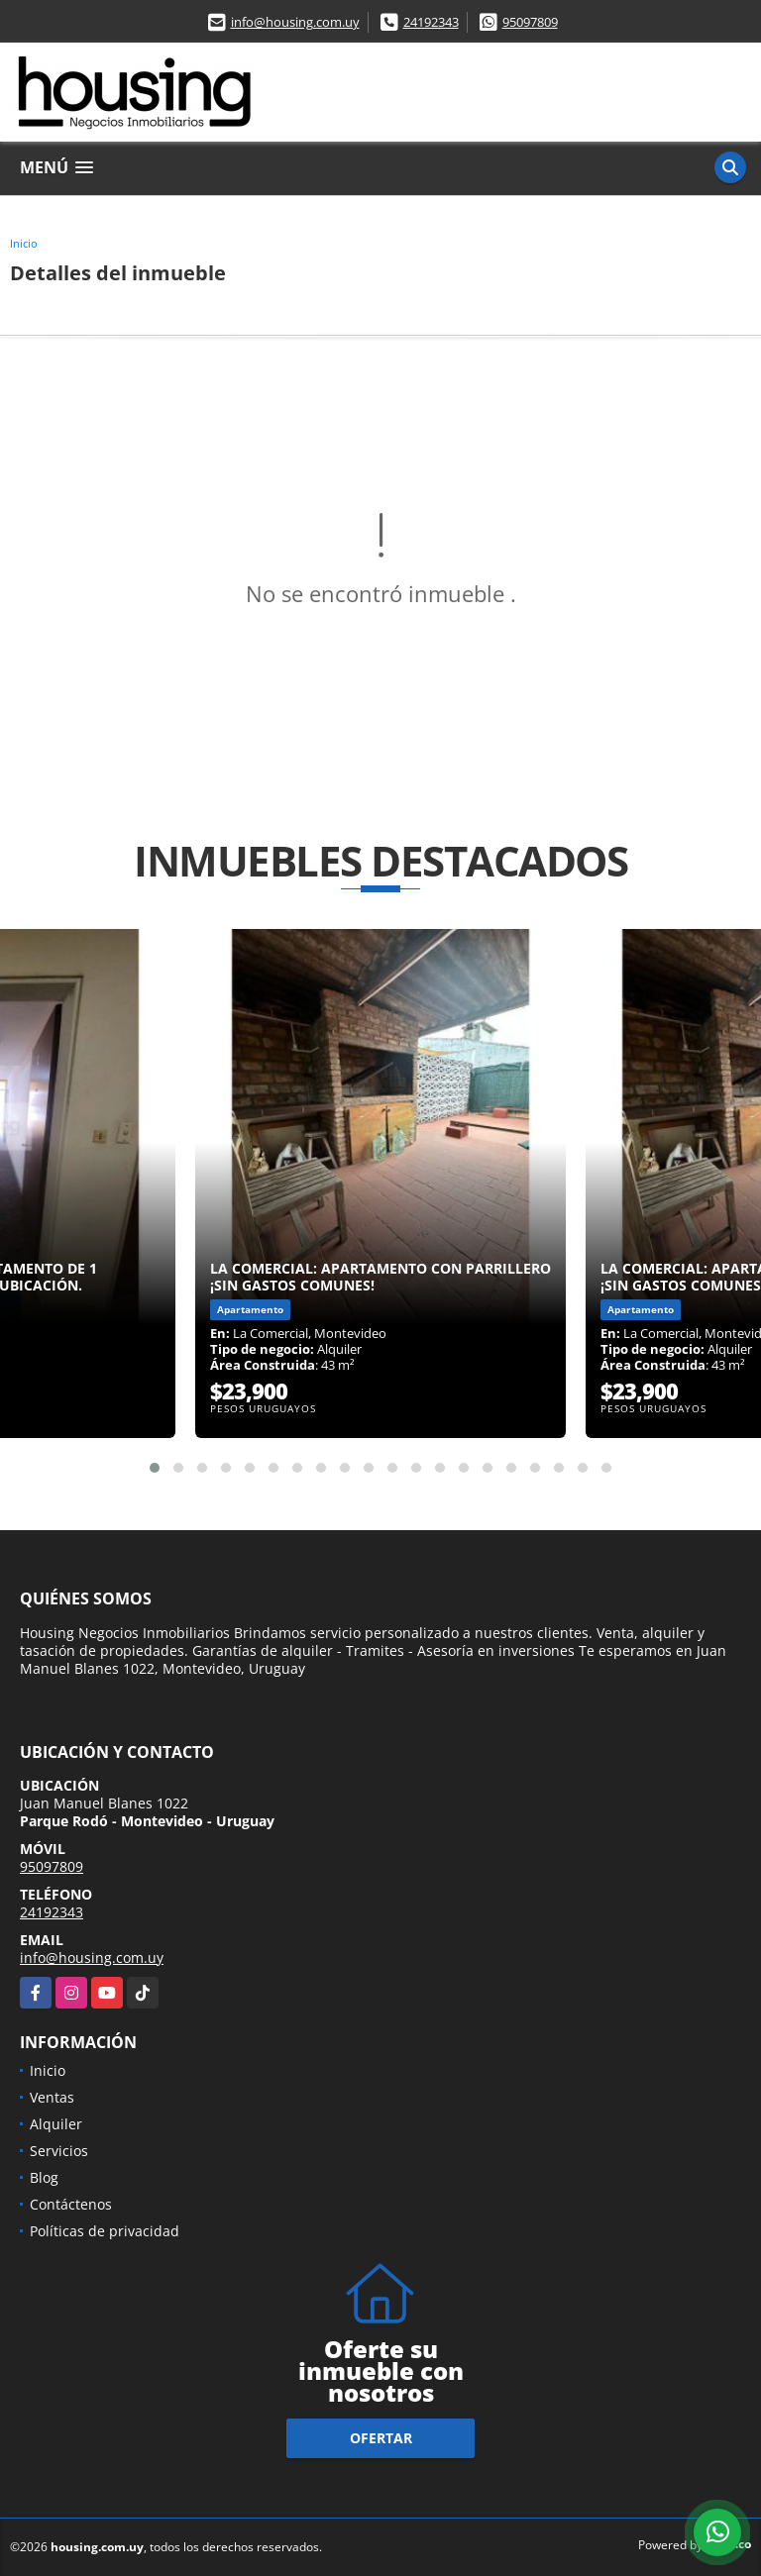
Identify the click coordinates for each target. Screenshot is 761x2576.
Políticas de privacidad (104, 2230)
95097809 (530, 22)
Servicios (59, 2150)
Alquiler (56, 2123)
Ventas (52, 2097)
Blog (44, 2177)
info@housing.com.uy (295, 22)
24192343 (431, 22)
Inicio (24, 243)
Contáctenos (71, 2204)
